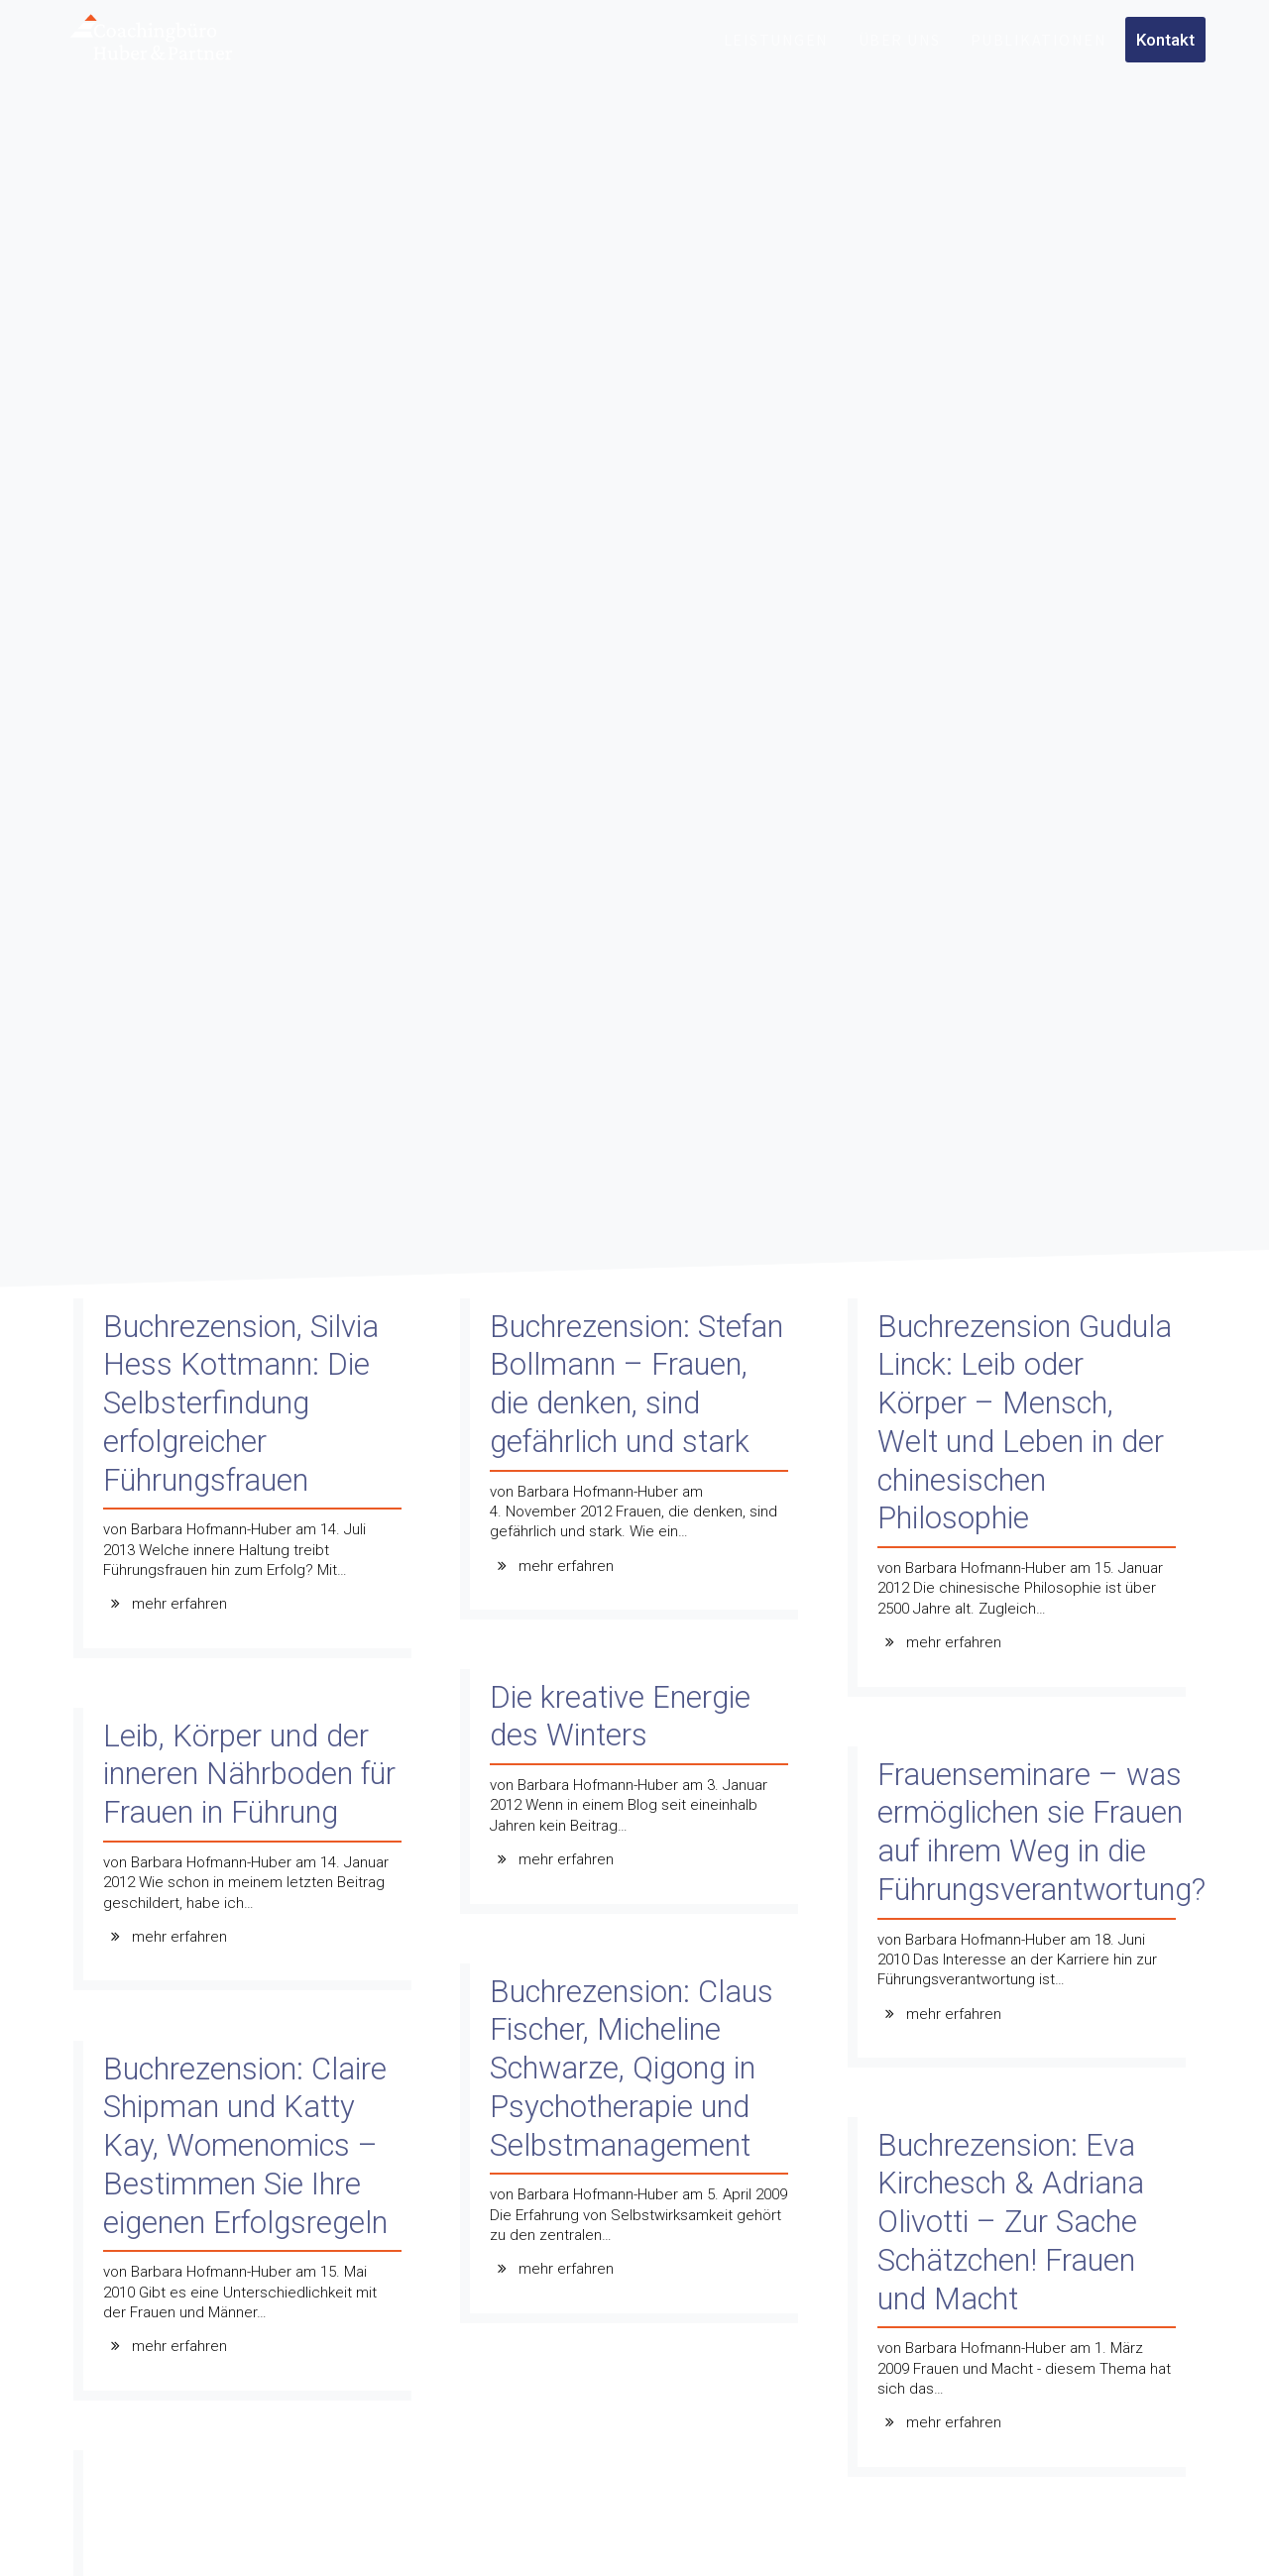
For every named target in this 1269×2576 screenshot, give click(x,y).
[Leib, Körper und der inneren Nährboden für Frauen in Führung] (247, 1854)
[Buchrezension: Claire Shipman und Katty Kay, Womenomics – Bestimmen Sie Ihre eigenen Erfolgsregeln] (247, 2225)
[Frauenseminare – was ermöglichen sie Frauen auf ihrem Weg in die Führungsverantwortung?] (1022, 1912)
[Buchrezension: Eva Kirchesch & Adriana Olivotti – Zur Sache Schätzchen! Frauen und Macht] (1022, 2302)
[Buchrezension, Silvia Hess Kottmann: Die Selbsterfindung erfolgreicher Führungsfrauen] (247, 1483)
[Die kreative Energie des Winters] (634, 1796)
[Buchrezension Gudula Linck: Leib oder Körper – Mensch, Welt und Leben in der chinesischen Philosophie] (1022, 1502)
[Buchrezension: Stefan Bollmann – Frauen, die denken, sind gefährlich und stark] (634, 1464)
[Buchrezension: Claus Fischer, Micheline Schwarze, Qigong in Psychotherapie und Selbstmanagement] (634, 2148)
